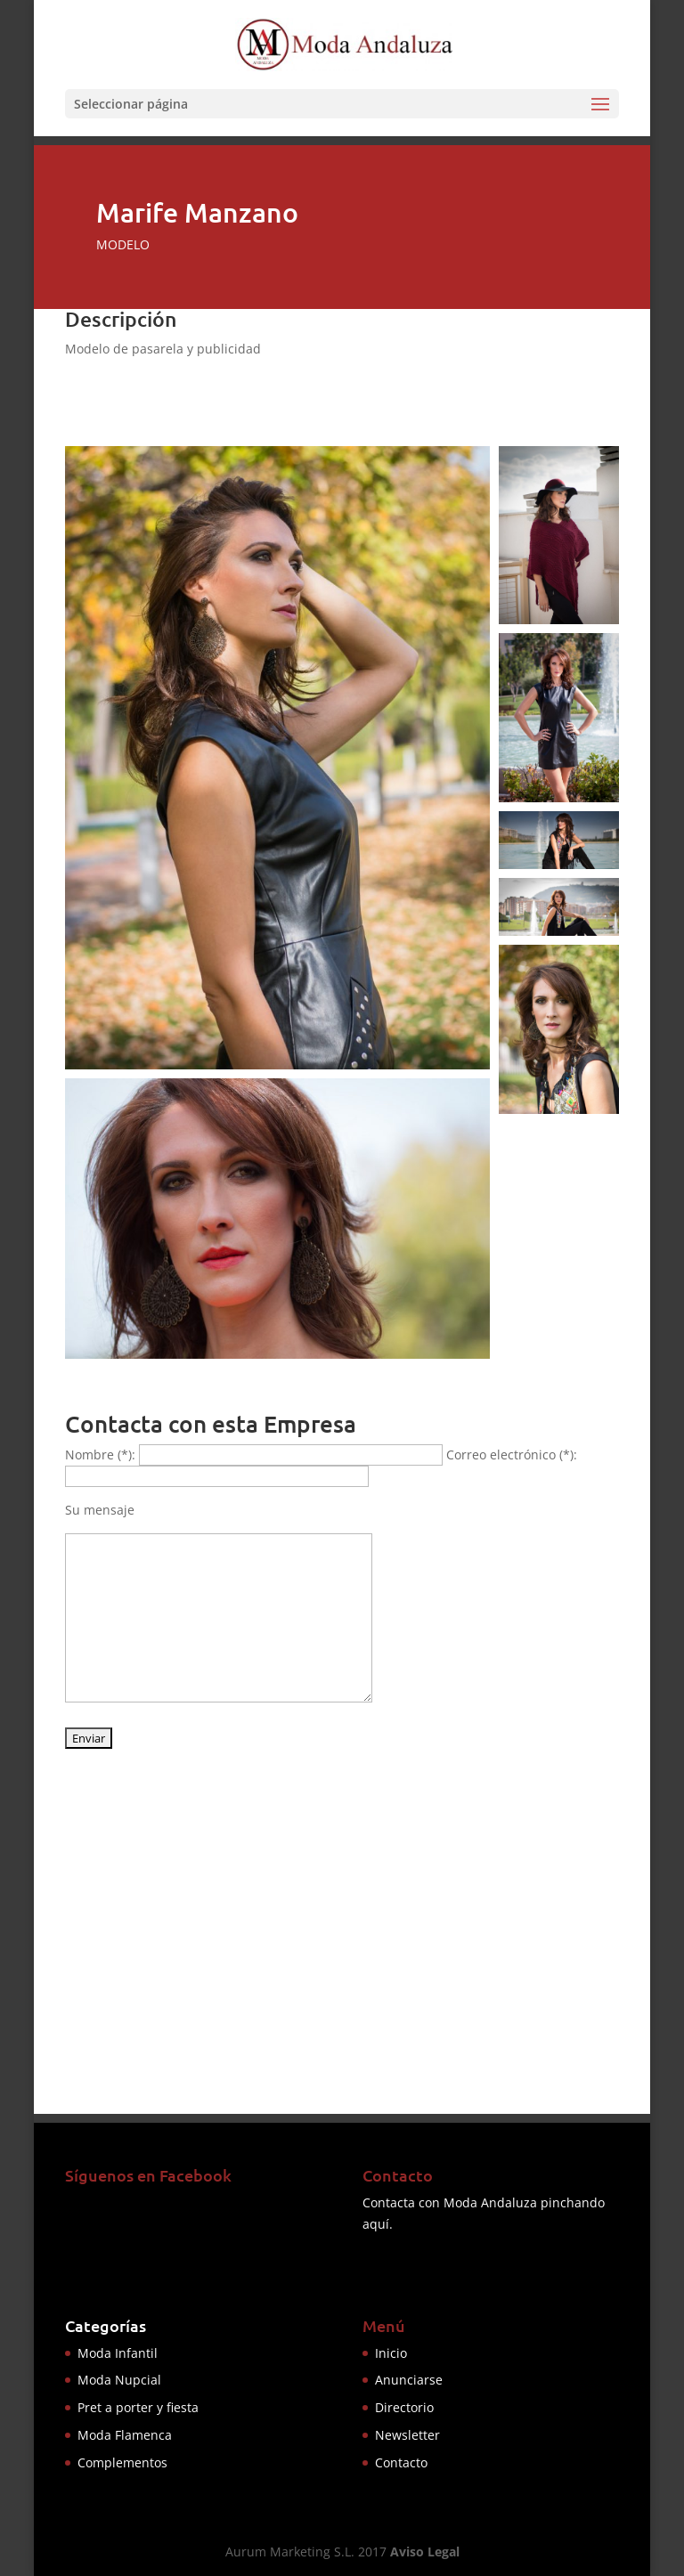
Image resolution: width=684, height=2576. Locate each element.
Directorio (404, 2407)
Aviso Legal (425, 2551)
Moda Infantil (117, 2352)
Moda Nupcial (119, 2379)
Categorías (105, 2325)
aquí (375, 2223)
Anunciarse (409, 2379)
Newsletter (407, 2434)
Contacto (401, 2462)
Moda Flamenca (124, 2434)
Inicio (391, 2352)
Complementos (122, 2462)
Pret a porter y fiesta (138, 2407)
